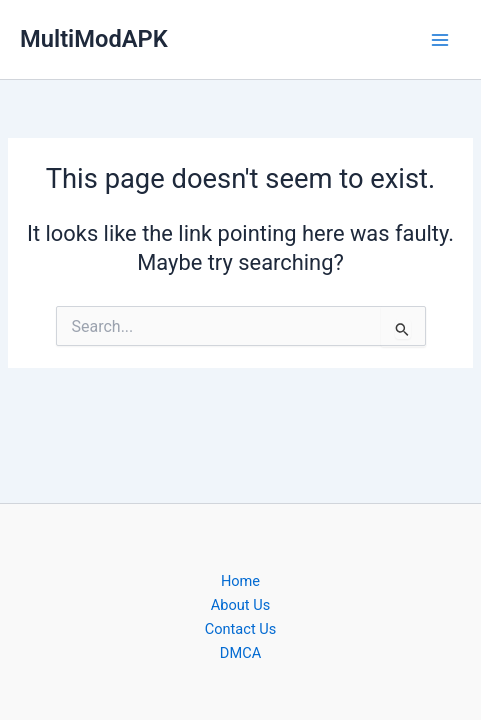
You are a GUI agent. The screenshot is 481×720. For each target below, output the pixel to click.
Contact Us (241, 629)
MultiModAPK (94, 39)
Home (240, 581)
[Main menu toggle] (440, 40)
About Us (240, 605)
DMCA (240, 653)
